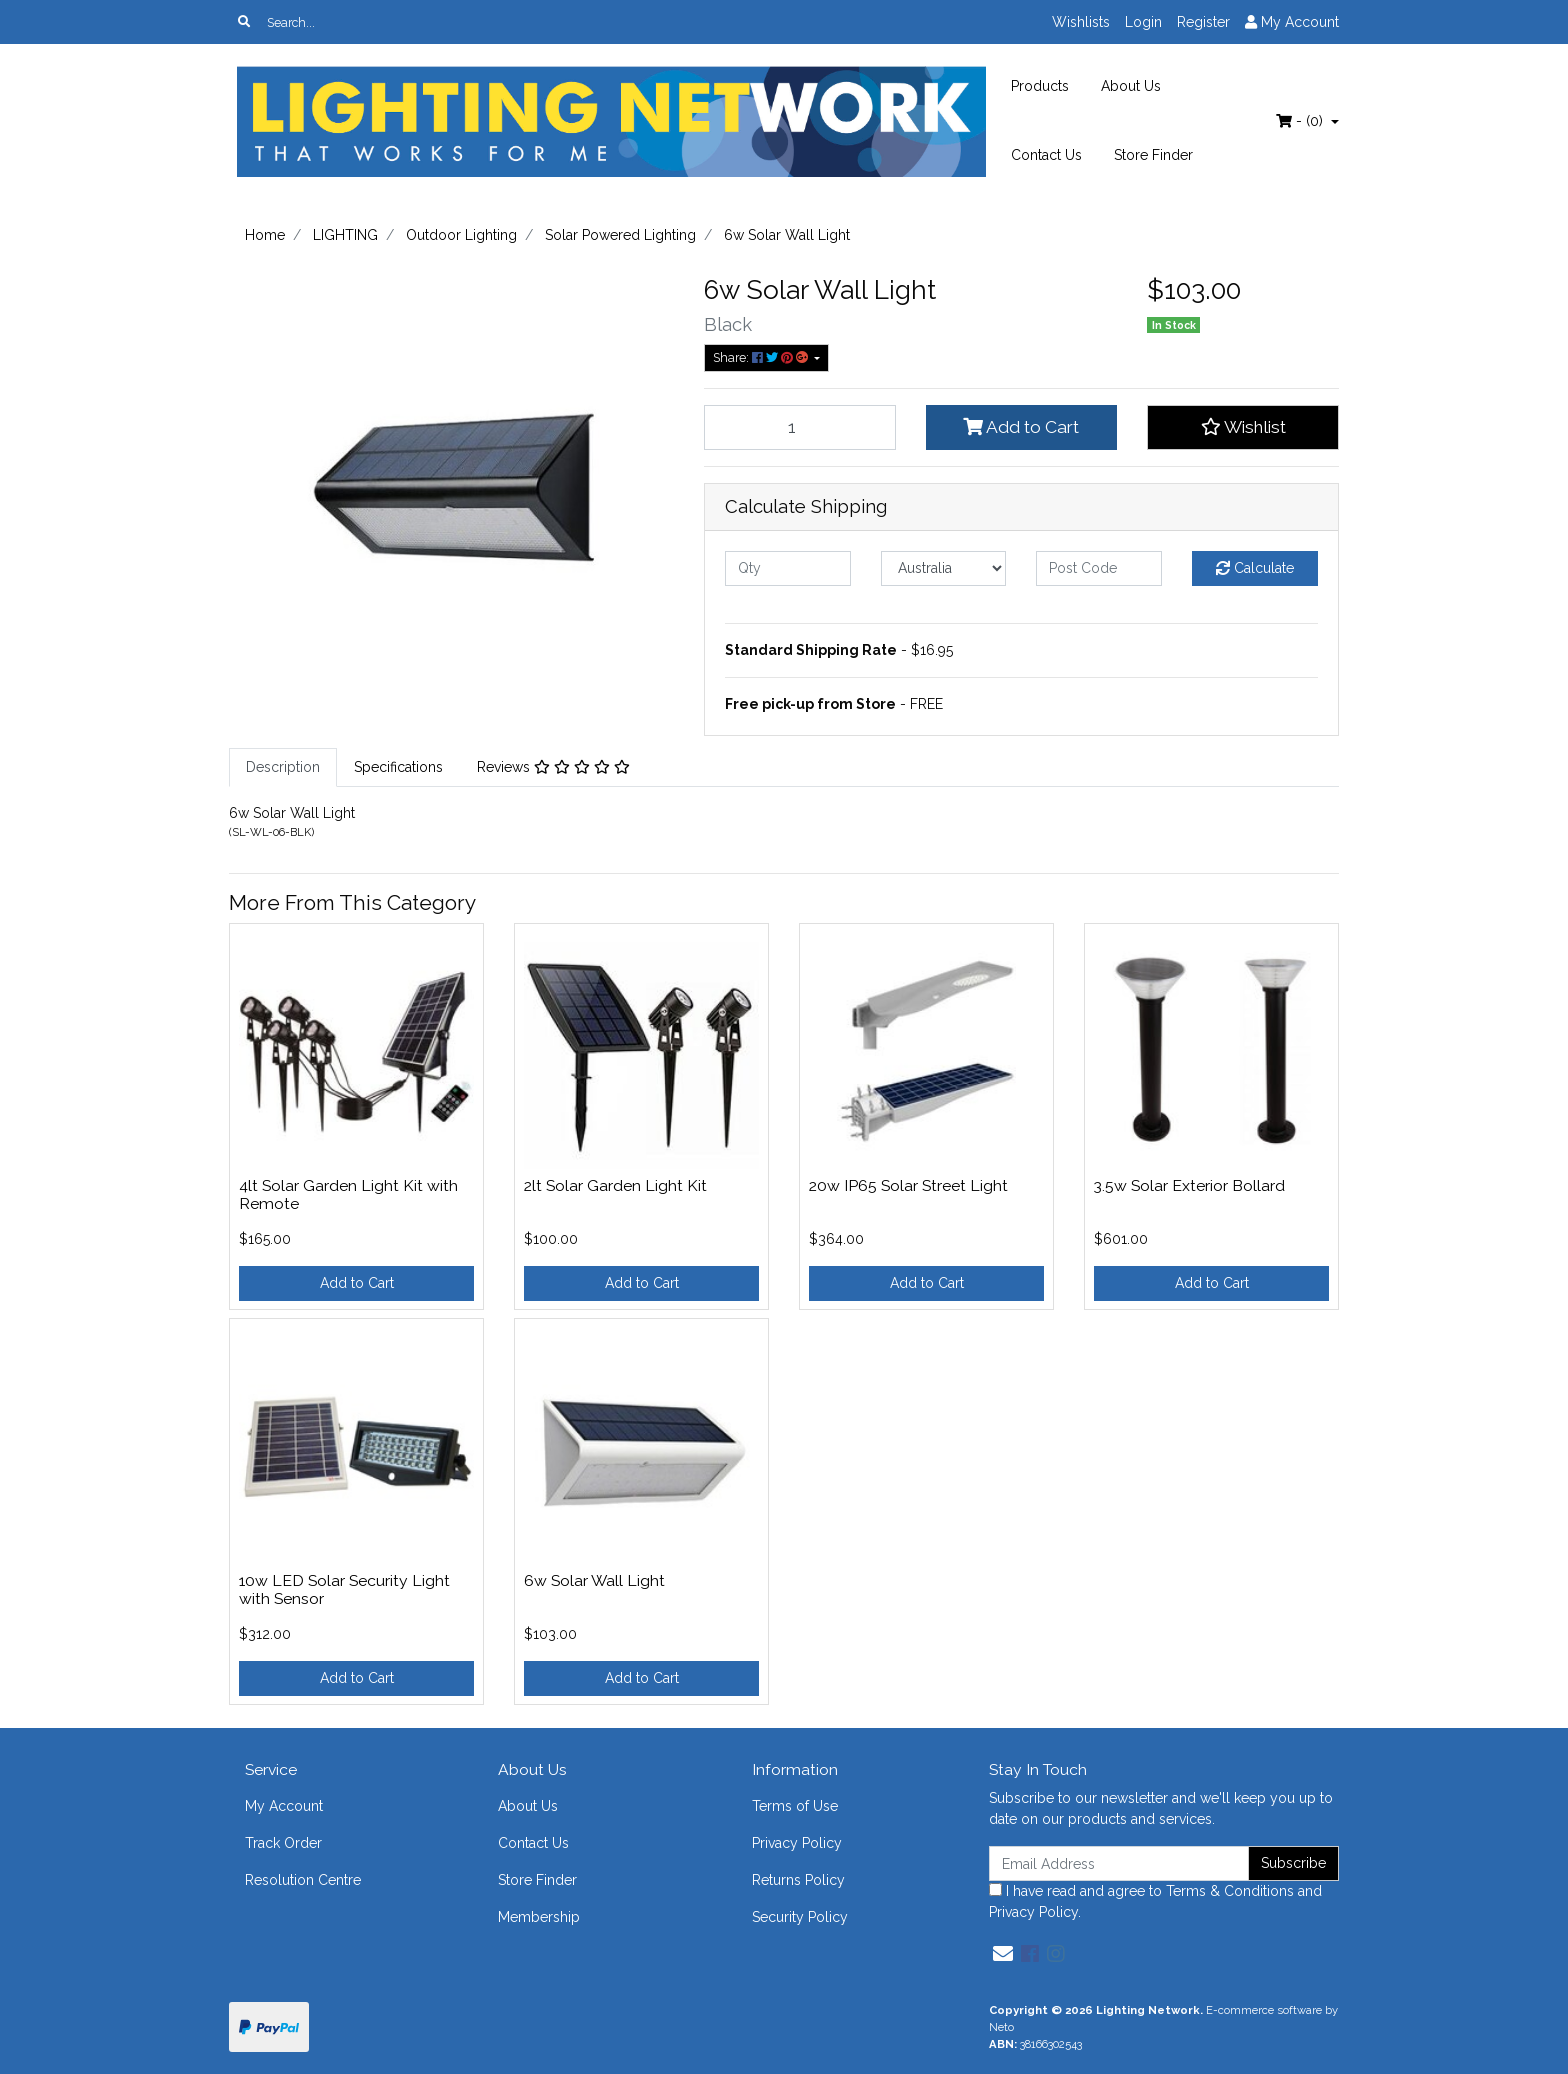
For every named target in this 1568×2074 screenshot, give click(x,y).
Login (1143, 22)
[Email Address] (1119, 1863)
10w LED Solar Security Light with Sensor (344, 1590)
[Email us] (1003, 1954)
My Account (284, 1806)
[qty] (788, 568)
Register (1203, 22)
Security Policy (800, 1917)
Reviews (553, 767)
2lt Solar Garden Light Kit (615, 1185)
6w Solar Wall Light (594, 1580)
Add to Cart (1021, 427)
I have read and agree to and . (1155, 1901)
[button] (1243, 427)
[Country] (944, 568)
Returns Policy (798, 1880)
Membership (539, 1917)
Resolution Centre (303, 1880)
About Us (1131, 86)
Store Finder (1153, 155)
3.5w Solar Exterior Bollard (1189, 1185)
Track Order (283, 1843)
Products (1040, 86)
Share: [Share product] (762, 357)
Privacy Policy (797, 1843)
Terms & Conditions (1230, 1891)
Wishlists (1081, 22)
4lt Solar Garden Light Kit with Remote (348, 1195)
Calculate (1255, 568)
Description (283, 767)
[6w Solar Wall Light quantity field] (800, 427)
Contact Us (1046, 155)
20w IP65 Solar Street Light (908, 1185)
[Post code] (1099, 568)
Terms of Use (795, 1806)
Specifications (398, 767)
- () (1301, 121)
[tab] (283, 767)
